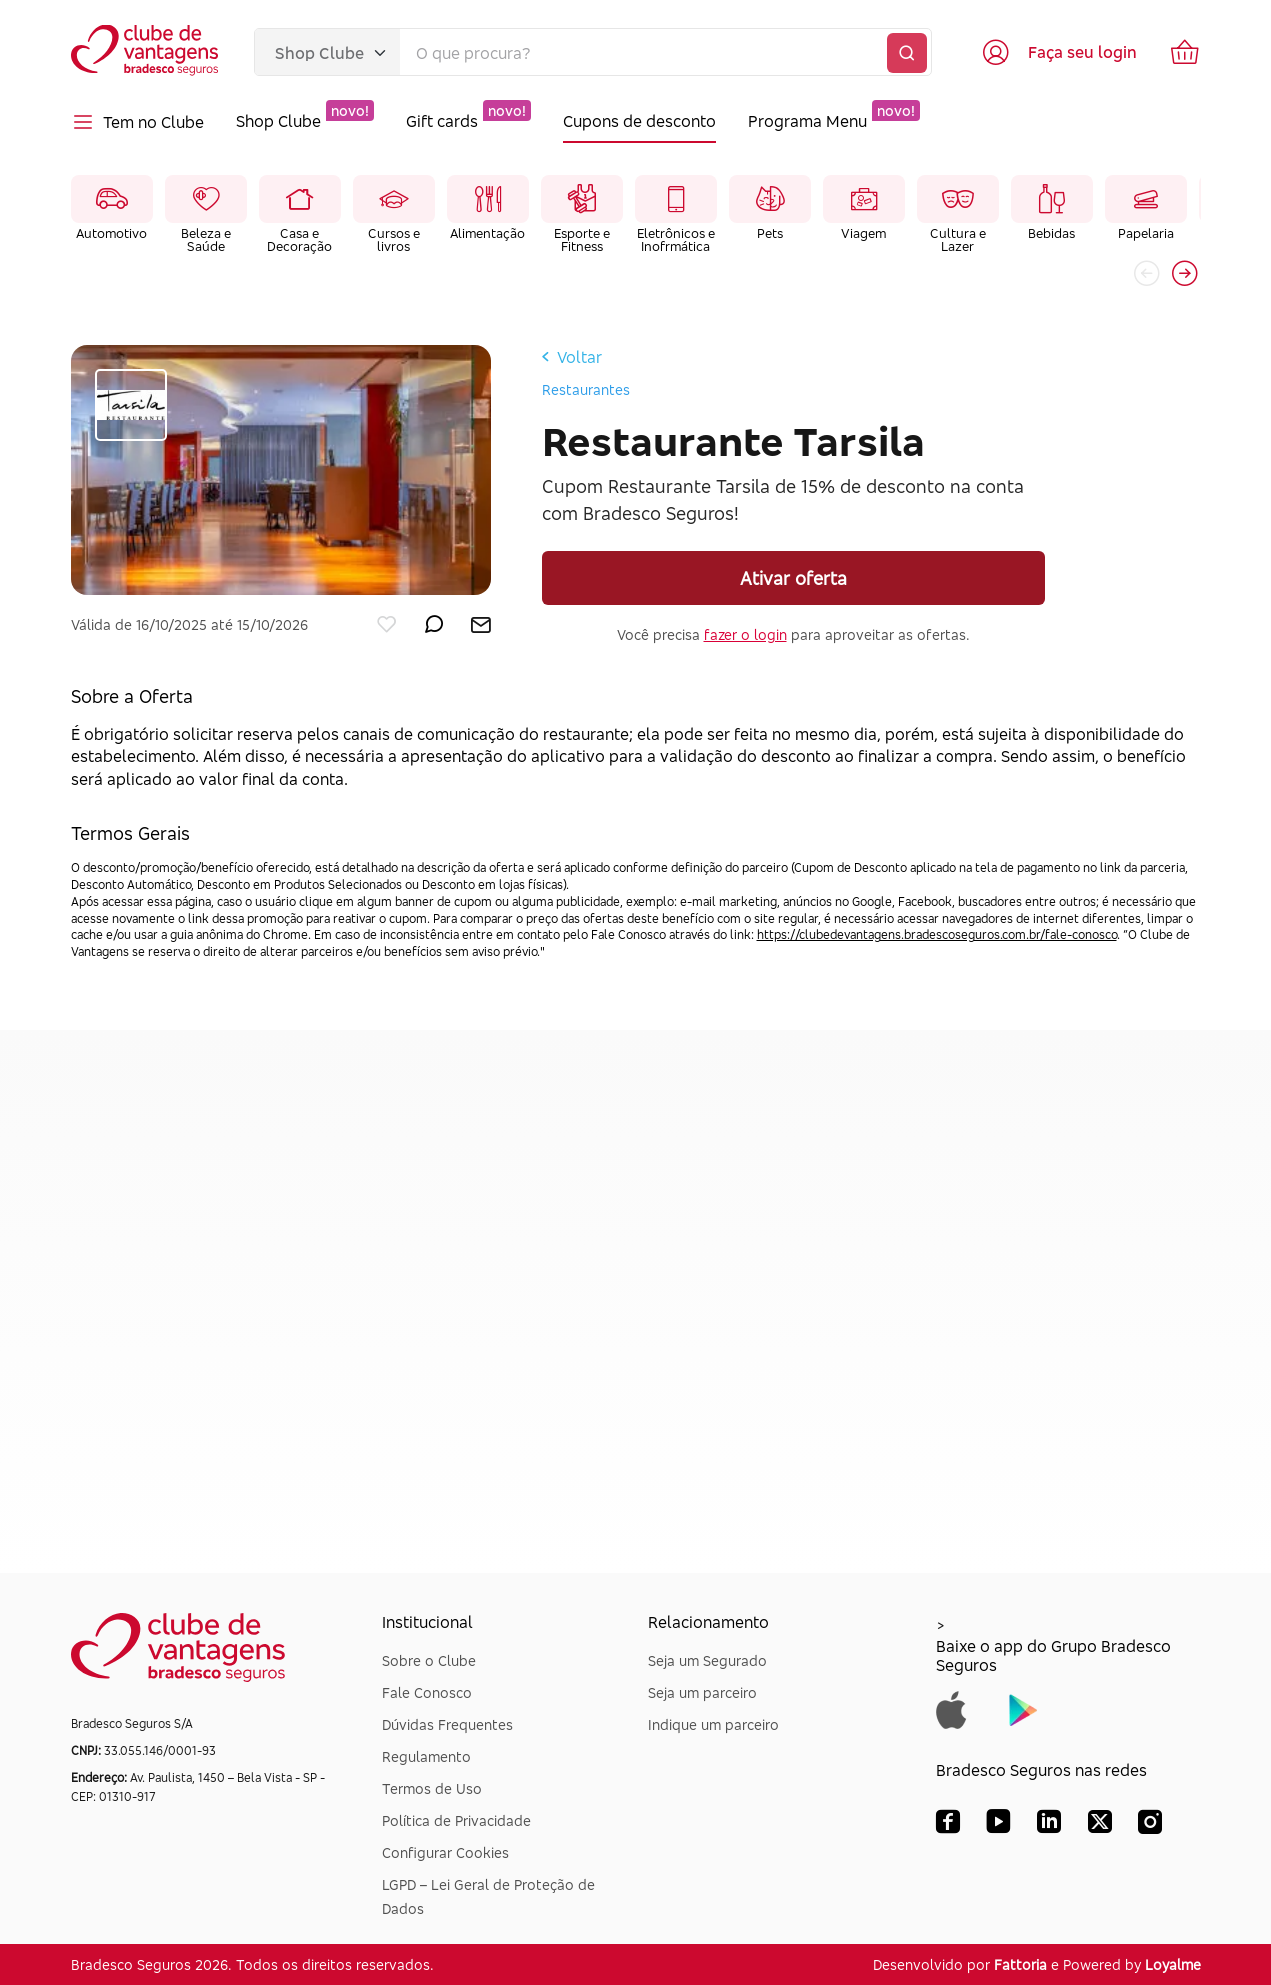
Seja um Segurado (707, 1660)
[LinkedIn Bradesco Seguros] (1049, 1826)
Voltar (572, 357)
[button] (1185, 273)
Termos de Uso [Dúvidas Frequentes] (432, 1788)
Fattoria (1020, 1964)
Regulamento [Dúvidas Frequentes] (426, 1756)
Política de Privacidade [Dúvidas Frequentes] (456, 1820)
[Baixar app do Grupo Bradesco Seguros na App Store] (951, 1708)
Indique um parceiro (713, 1724)
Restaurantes (586, 389)
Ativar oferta (793, 578)
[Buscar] (907, 53)
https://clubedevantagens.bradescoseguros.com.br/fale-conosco (937, 934)
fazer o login (745, 634)
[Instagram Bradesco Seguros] (1150, 1826)
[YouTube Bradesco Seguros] (998, 1826)
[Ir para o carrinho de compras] (1185, 52)
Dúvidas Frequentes (447, 1724)
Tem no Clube (137, 122)
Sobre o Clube (429, 1660)
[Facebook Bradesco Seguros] (948, 1826)
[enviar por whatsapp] (434, 620)
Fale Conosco (427, 1692)
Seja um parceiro (702, 1692)
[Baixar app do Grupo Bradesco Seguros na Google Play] (1023, 1708)
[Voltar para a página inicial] (146, 52)
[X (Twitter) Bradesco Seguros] (1100, 1826)
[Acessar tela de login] (1058, 52)
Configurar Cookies (445, 1852)
